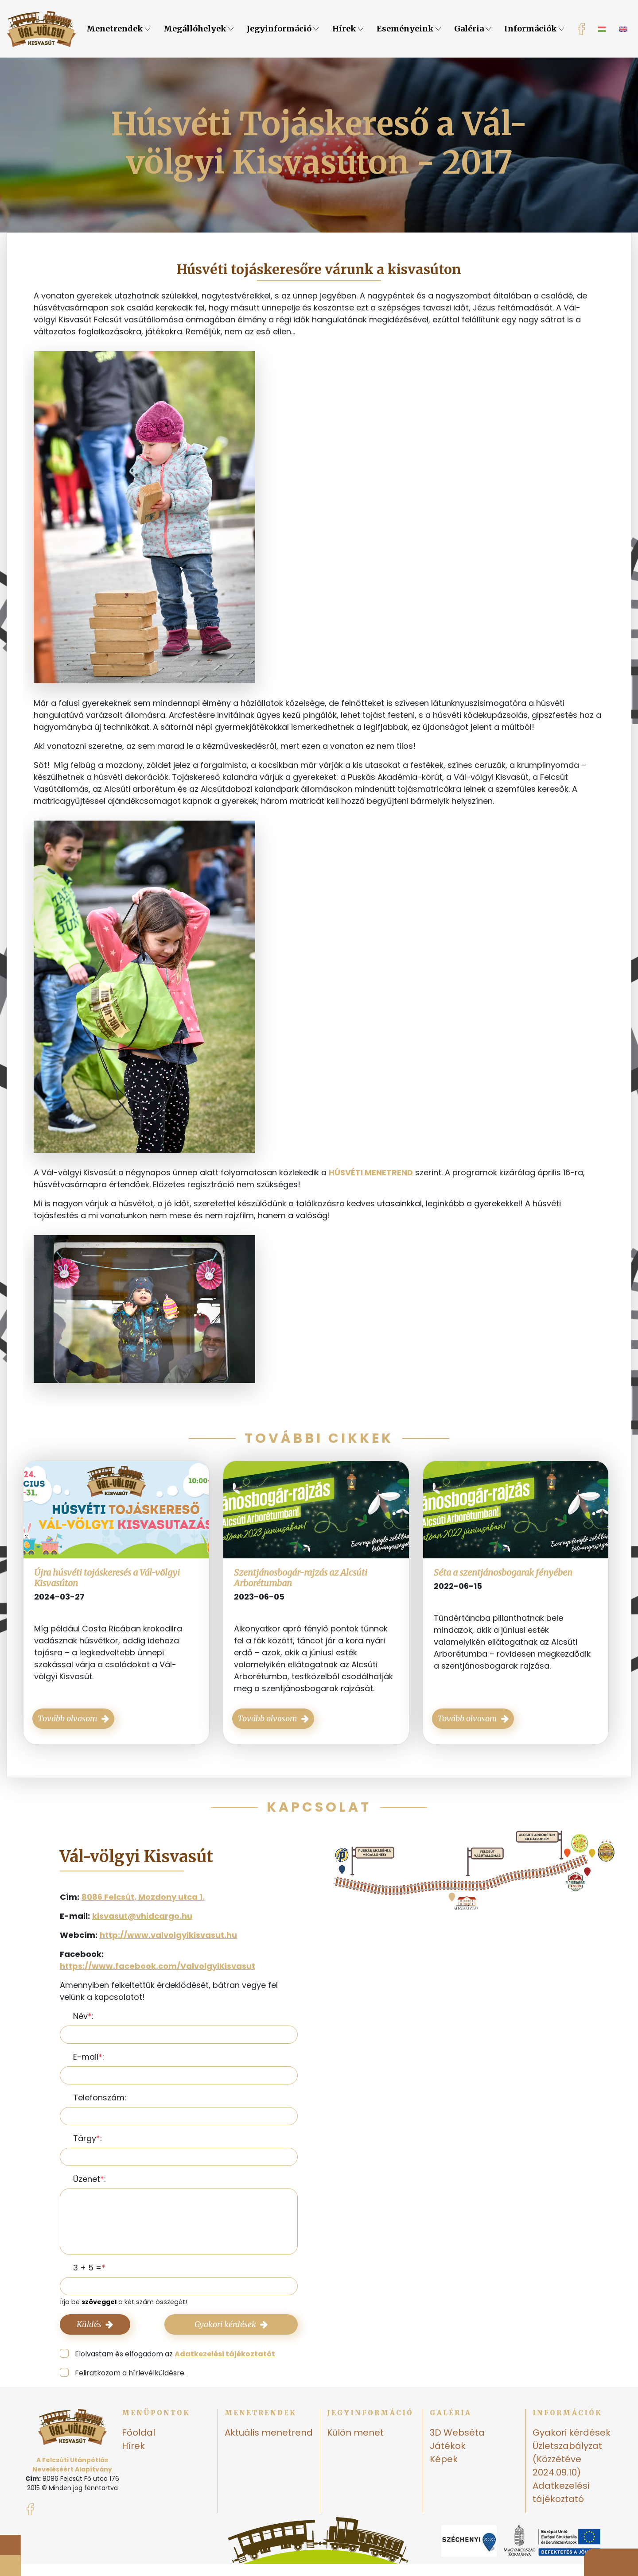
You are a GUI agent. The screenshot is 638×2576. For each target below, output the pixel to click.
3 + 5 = (87, 2267)
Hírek (347, 28)
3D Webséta (457, 2432)
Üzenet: (89, 2179)
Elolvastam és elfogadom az (175, 2354)
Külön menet (355, 2432)
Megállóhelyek (198, 28)
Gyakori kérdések (231, 2324)
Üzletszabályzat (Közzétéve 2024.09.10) (567, 2459)
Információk (534, 28)
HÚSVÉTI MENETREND (371, 1172)
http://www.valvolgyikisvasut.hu (168, 1935)
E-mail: (88, 2056)
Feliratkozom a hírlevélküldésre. (130, 2373)
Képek (444, 2459)
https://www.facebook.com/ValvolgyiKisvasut (157, 1966)
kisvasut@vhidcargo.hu (142, 1915)
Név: (83, 2016)
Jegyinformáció (283, 28)
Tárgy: (87, 2138)
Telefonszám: (99, 2097)
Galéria (472, 28)
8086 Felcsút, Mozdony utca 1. (143, 1896)
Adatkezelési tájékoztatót (225, 2354)
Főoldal (138, 2432)
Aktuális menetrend (269, 2432)
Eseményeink (409, 28)
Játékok (448, 2446)
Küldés (95, 2324)
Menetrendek (118, 28)
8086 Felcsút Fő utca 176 (81, 2478)
